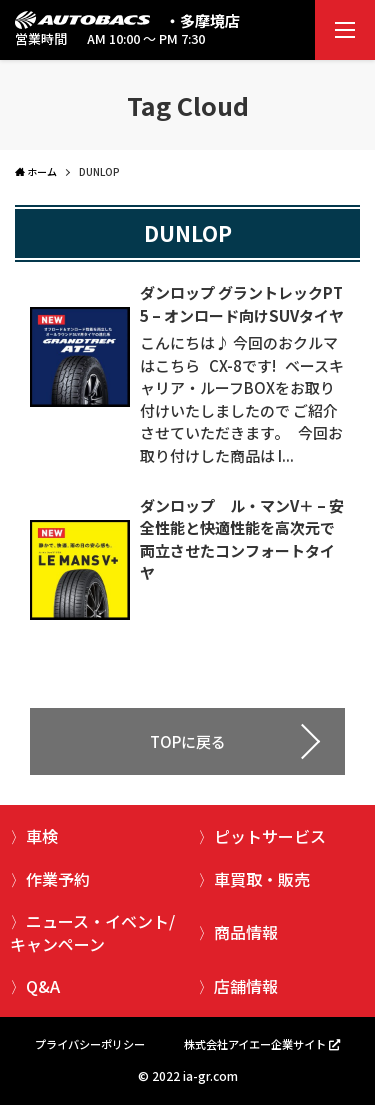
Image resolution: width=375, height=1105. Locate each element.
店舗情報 (246, 986)
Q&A (43, 986)
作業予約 (58, 879)
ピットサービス (270, 836)
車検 (42, 836)
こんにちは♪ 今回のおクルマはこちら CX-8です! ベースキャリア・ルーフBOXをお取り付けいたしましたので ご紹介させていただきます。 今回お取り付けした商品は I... (242, 399)
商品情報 (246, 932)
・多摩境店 (202, 20)
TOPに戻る (188, 741)
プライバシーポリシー (90, 1044)
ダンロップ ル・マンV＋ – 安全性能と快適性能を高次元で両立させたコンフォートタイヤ (242, 539)
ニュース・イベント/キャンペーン (92, 932)
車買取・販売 (262, 879)
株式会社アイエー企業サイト (255, 1044)
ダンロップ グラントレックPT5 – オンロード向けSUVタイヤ (242, 304)
